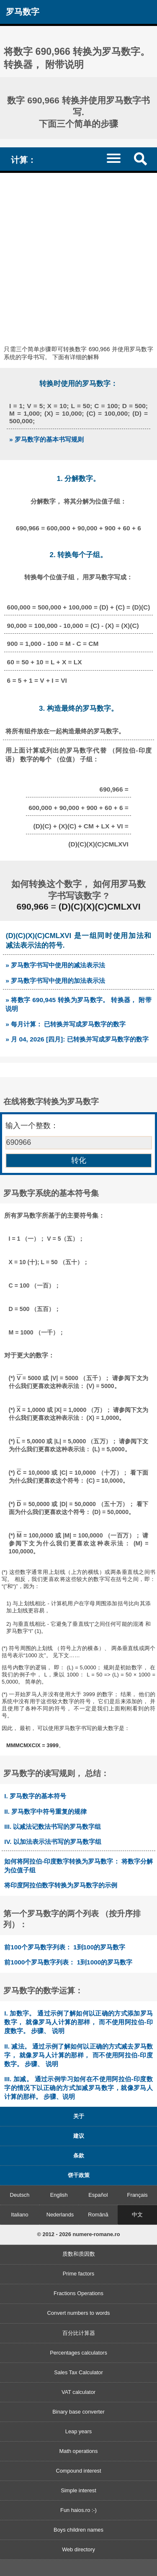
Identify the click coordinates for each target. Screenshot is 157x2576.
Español (98, 2195)
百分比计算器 (78, 2333)
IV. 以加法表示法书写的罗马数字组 (52, 1841)
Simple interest (78, 2490)
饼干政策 (79, 2175)
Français (137, 2195)
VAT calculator (78, 2392)
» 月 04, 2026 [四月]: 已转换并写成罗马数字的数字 (76, 1039)
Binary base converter (78, 2412)
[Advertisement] (78, 255)
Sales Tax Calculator (78, 2372)
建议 (78, 2136)
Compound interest (78, 2471)
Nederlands (60, 2214)
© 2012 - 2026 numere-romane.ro (78, 2234)
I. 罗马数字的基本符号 (35, 1796)
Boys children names (78, 2530)
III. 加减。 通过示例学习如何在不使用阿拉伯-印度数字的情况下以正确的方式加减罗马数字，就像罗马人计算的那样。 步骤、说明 (78, 2087)
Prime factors (78, 2273)
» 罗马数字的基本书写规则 (46, 439)
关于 (78, 2116)
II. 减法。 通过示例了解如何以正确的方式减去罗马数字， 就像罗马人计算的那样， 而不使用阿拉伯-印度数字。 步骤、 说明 (78, 2055)
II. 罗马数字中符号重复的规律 (45, 1811)
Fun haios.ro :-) (78, 2510)
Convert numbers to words (78, 2313)
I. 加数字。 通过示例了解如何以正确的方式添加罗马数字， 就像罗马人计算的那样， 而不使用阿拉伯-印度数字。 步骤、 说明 (78, 2022)
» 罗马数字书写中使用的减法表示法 (55, 965)
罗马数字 (22, 11)
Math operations (78, 2451)
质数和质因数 (78, 2254)
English (59, 2195)
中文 (137, 2214)
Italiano (19, 2214)
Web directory (78, 2549)
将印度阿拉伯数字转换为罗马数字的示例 (60, 1885)
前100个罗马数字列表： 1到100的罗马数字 (64, 1947)
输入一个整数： (31, 1125)
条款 (78, 2155)
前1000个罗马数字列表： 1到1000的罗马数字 (68, 1962)
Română (98, 2214)
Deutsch (19, 2195)
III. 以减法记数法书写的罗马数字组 (52, 1826)
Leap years (78, 2431)
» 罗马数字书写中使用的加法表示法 (55, 980)
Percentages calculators (78, 2353)
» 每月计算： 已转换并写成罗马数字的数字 (65, 1024)
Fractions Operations (78, 2293)
